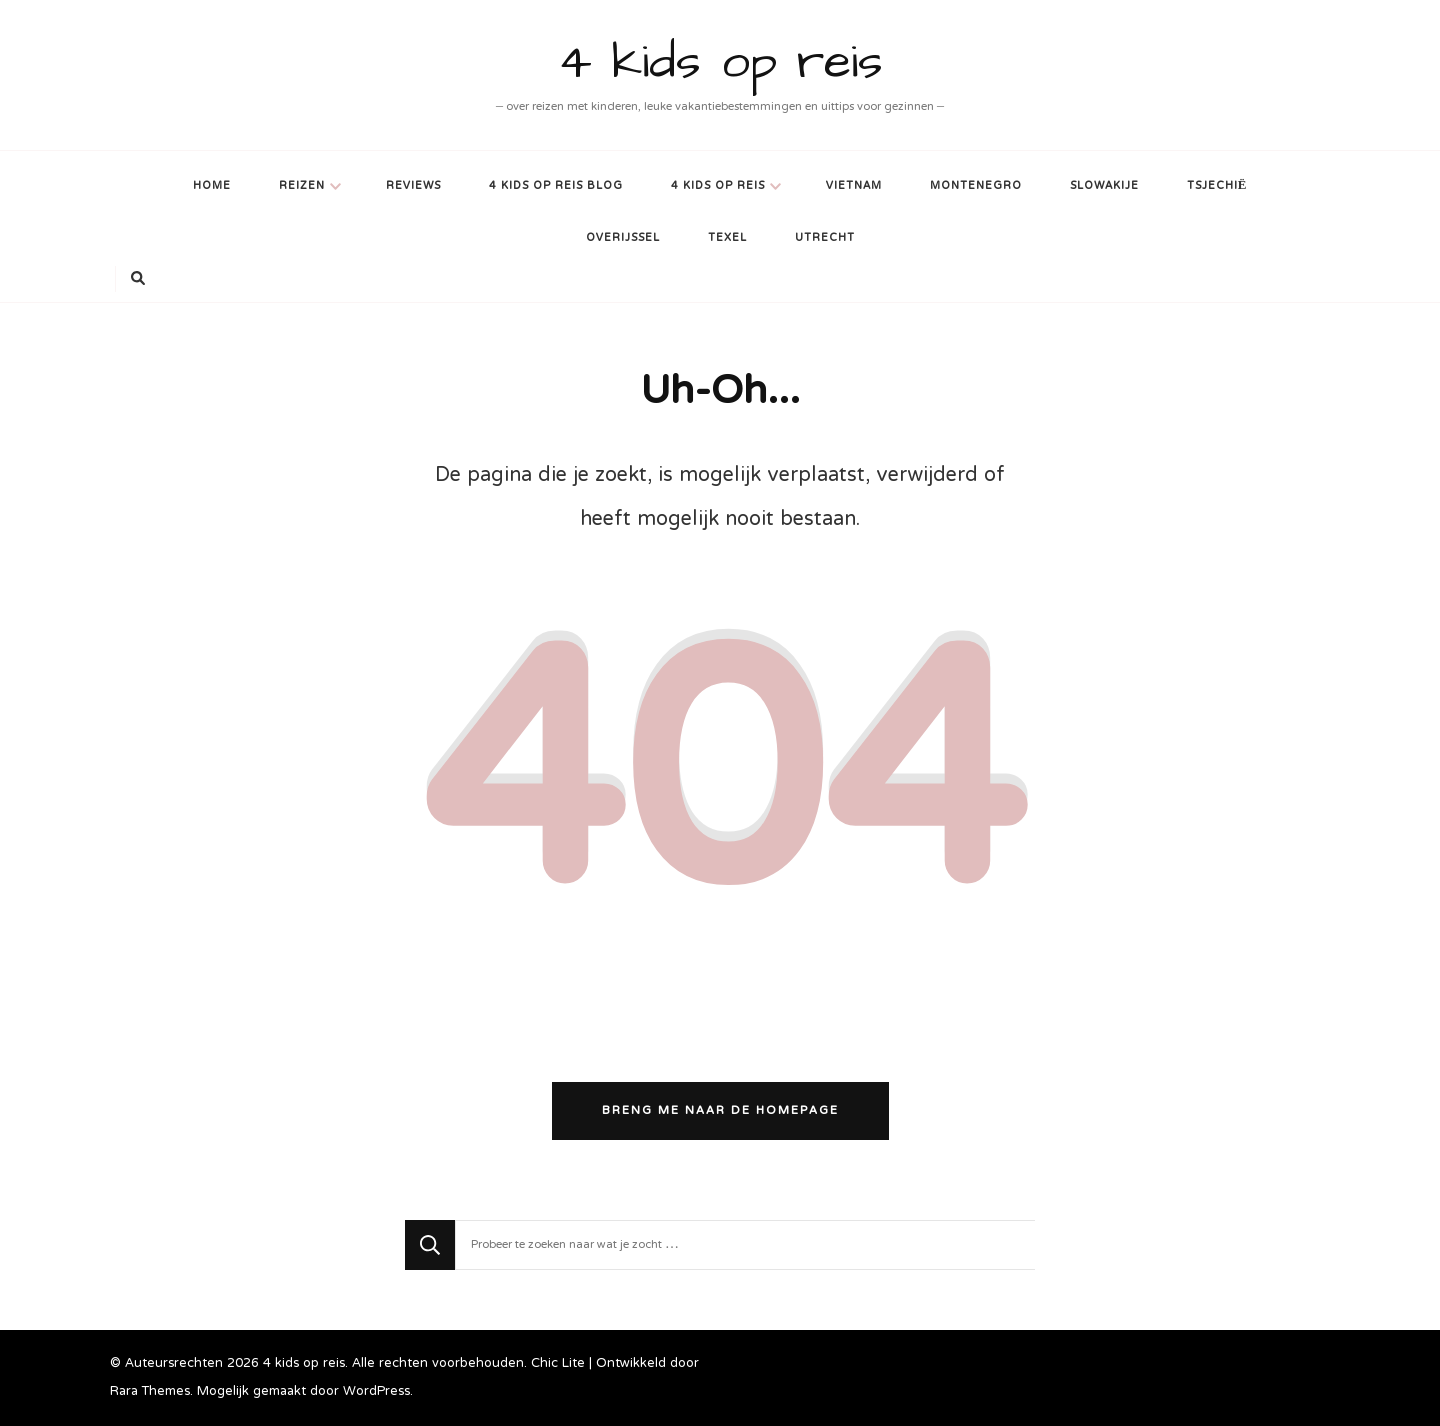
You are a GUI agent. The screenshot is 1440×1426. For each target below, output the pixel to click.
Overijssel (623, 238)
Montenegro (976, 186)
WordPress (376, 1392)
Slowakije (1104, 186)
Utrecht (825, 238)
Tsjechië (1217, 186)
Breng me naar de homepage (720, 1111)
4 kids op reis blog (556, 186)
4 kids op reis (720, 62)
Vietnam (854, 186)
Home (212, 186)
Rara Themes (150, 1392)
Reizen (302, 186)
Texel (727, 238)
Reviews (413, 186)
